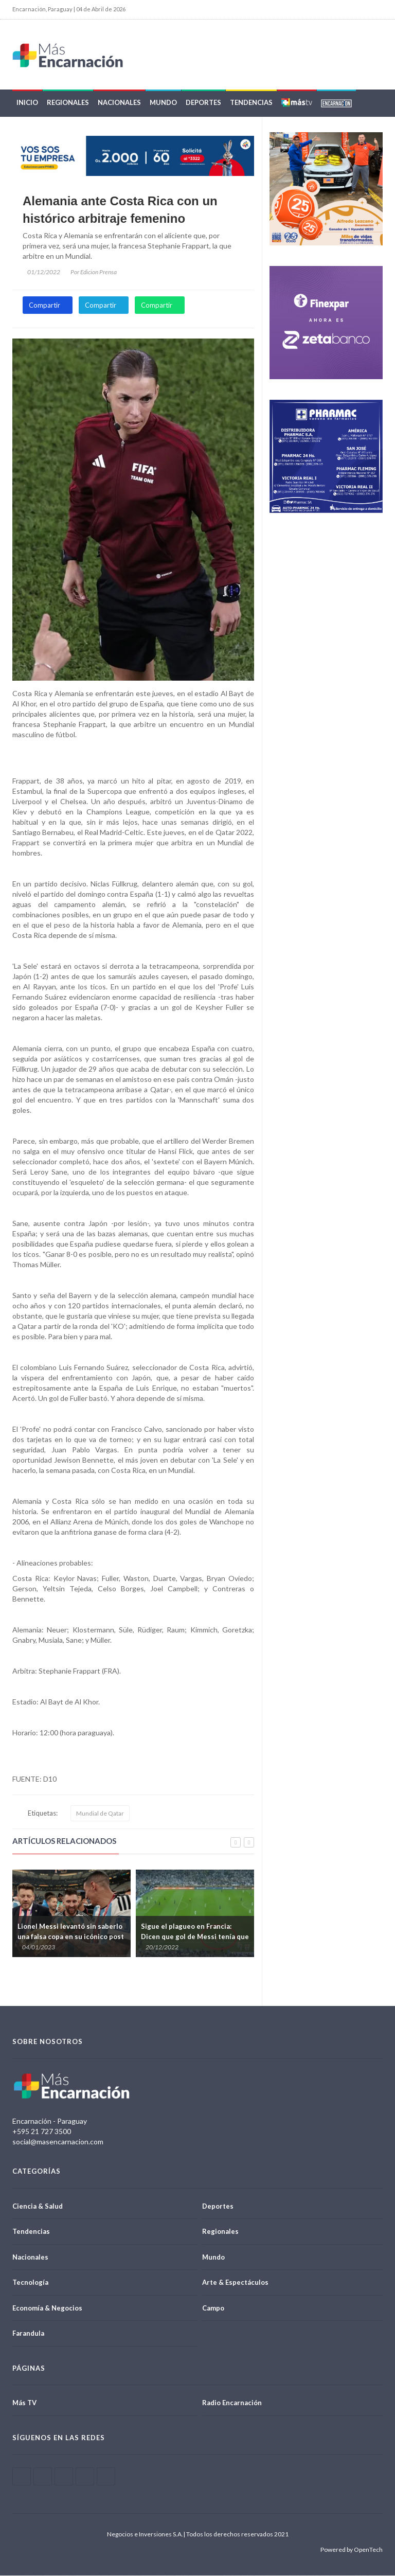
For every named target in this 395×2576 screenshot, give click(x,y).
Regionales (68, 103)
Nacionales (119, 103)
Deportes (203, 103)
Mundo (163, 103)
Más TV (24, 2403)
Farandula (28, 2334)
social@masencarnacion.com (57, 2142)
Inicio (27, 103)
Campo (213, 2308)
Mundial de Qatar (100, 1814)
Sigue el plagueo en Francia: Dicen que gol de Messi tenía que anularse (195, 1937)
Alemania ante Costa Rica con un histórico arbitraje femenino (120, 210)
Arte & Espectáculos (235, 2283)
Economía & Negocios (47, 2308)
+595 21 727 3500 (41, 2131)
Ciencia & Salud (37, 2206)
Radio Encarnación (232, 2403)
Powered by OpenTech (351, 2550)
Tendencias (251, 103)
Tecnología (30, 2283)
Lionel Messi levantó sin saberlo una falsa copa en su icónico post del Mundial (70, 1937)
